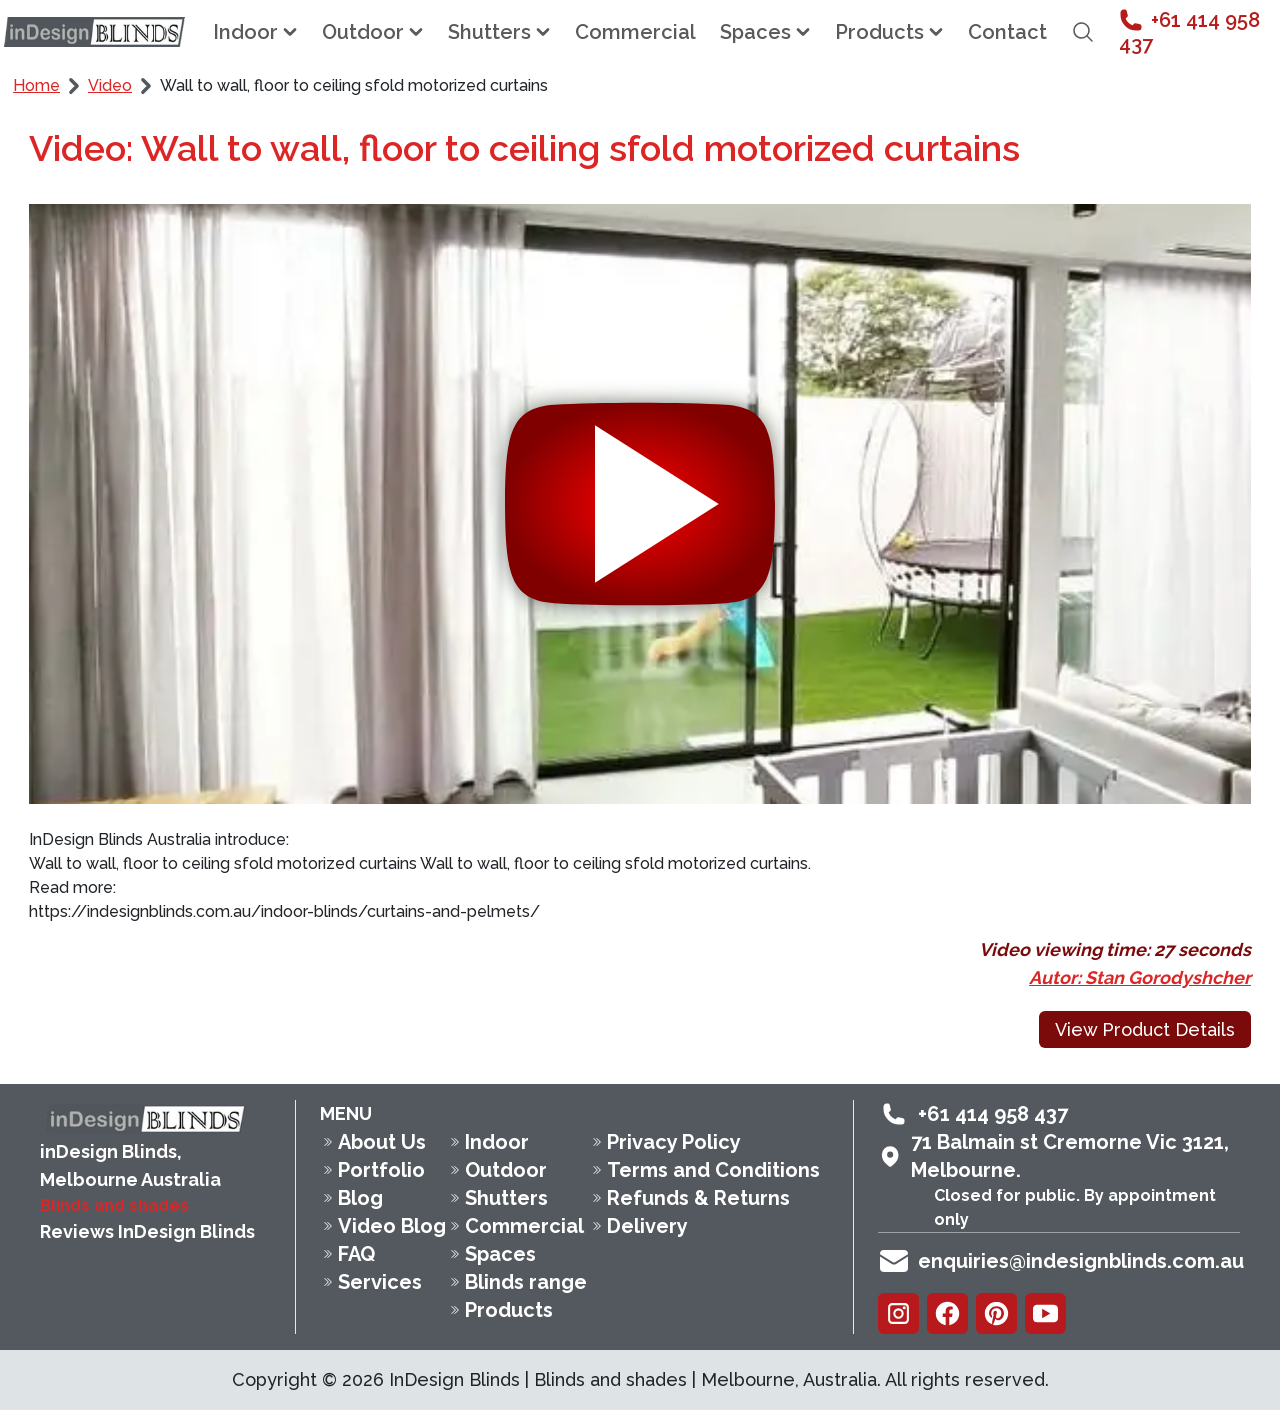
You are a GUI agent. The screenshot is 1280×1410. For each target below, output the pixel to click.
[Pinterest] (996, 1313)
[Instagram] (898, 1313)
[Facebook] (947, 1313)
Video (110, 85)
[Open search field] (1083, 32)
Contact (1007, 32)
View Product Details (1145, 1029)
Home (36, 85)
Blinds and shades (114, 1205)
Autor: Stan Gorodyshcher (1140, 977)
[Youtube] (1045, 1313)
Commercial (635, 32)
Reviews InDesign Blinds (147, 1231)
